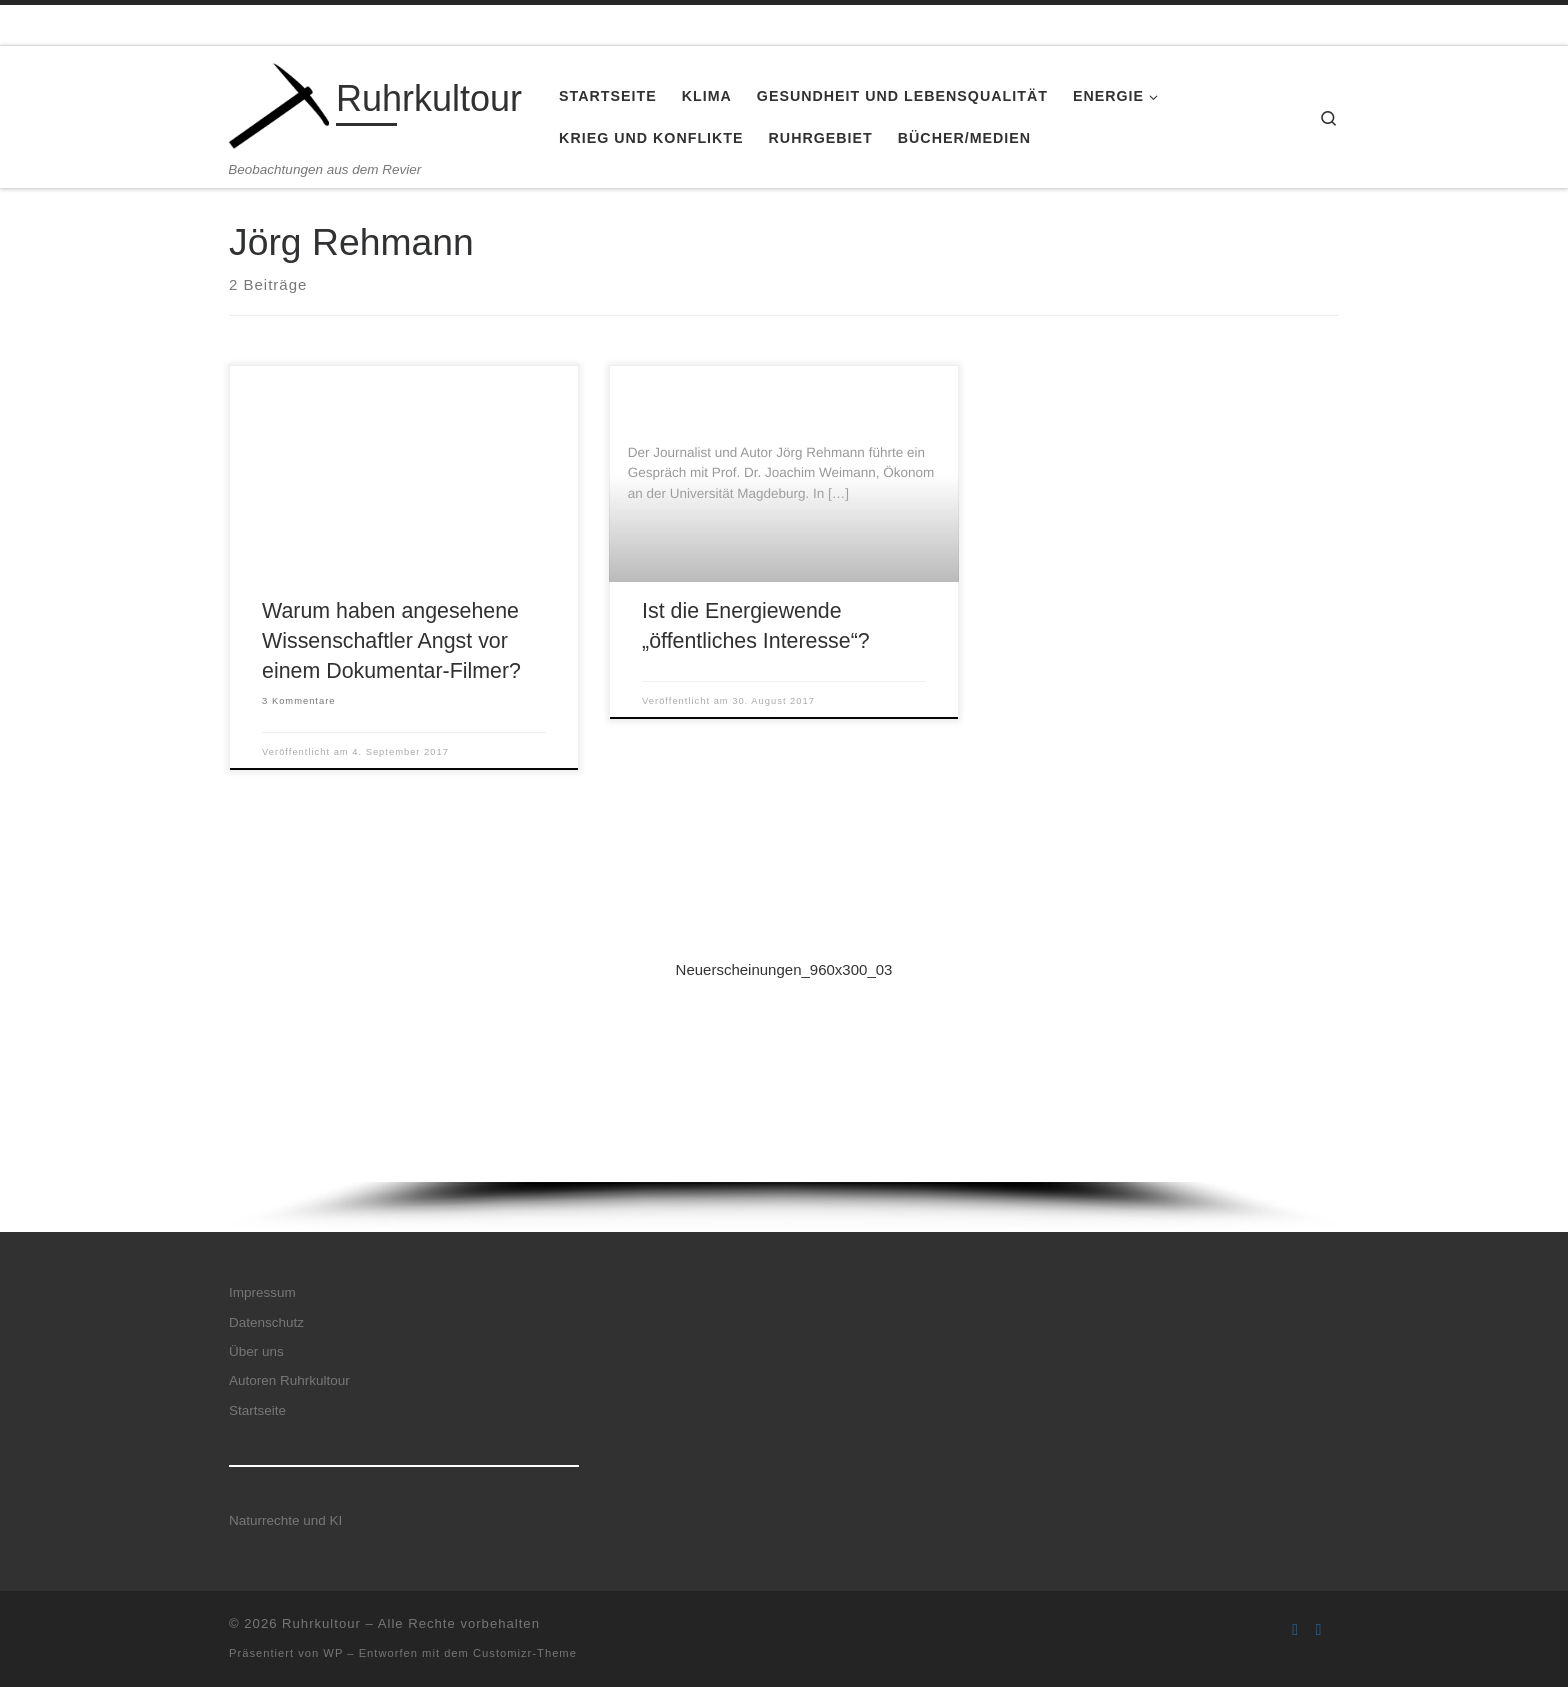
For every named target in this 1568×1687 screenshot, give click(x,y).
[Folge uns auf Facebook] (1295, 1629)
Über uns (256, 1351)
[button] (784, 1044)
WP (333, 1653)
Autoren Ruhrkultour (289, 1380)
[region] (784, 1068)
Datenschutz (266, 1322)
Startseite (257, 1410)
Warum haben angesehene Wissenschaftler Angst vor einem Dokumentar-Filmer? (391, 641)
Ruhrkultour (321, 1623)
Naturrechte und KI (285, 1520)
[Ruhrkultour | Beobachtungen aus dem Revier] (279, 103)
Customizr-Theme (525, 1653)
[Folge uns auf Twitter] (1319, 1629)
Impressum (262, 1292)
